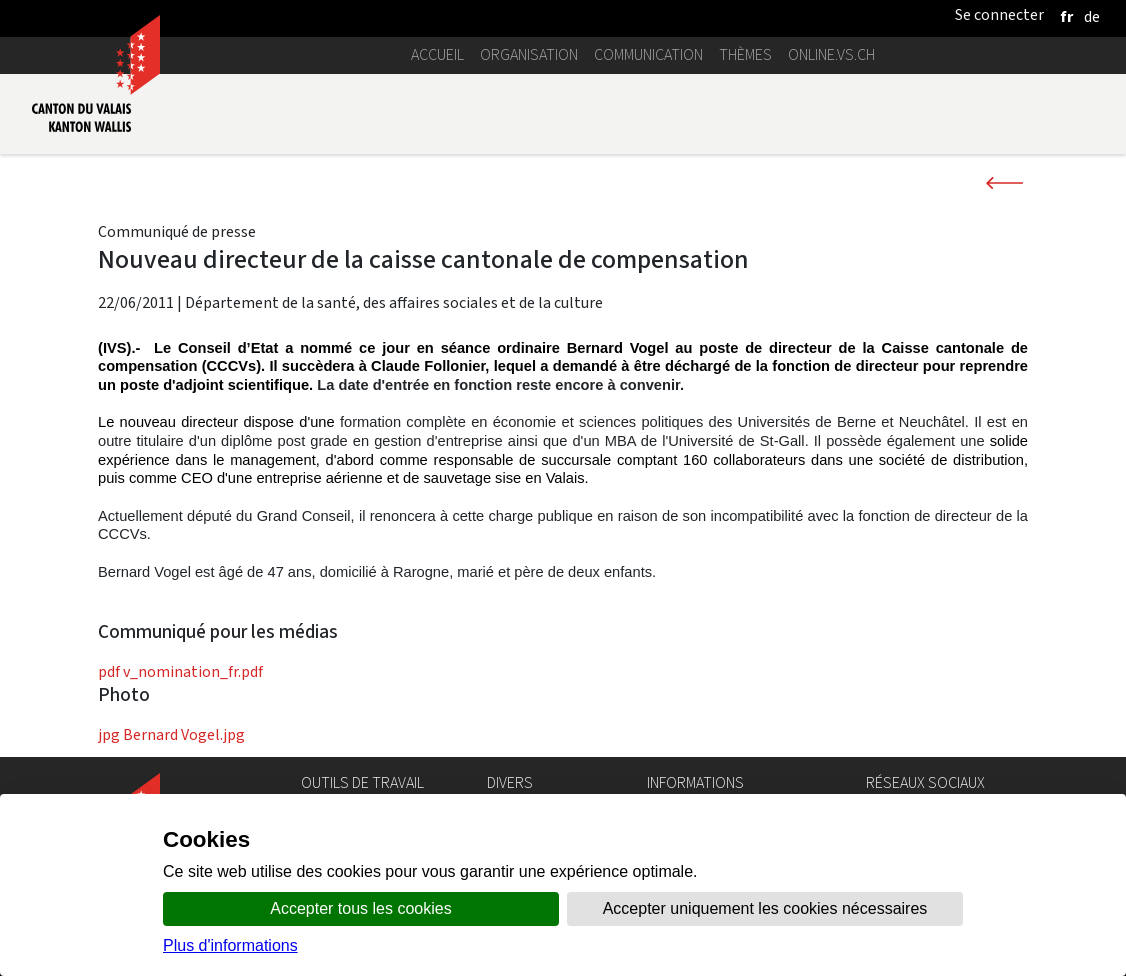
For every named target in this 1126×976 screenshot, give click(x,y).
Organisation (529, 54)
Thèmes (745, 54)
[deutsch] (1092, 16)
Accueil (437, 54)
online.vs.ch (831, 54)
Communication (648, 54)
